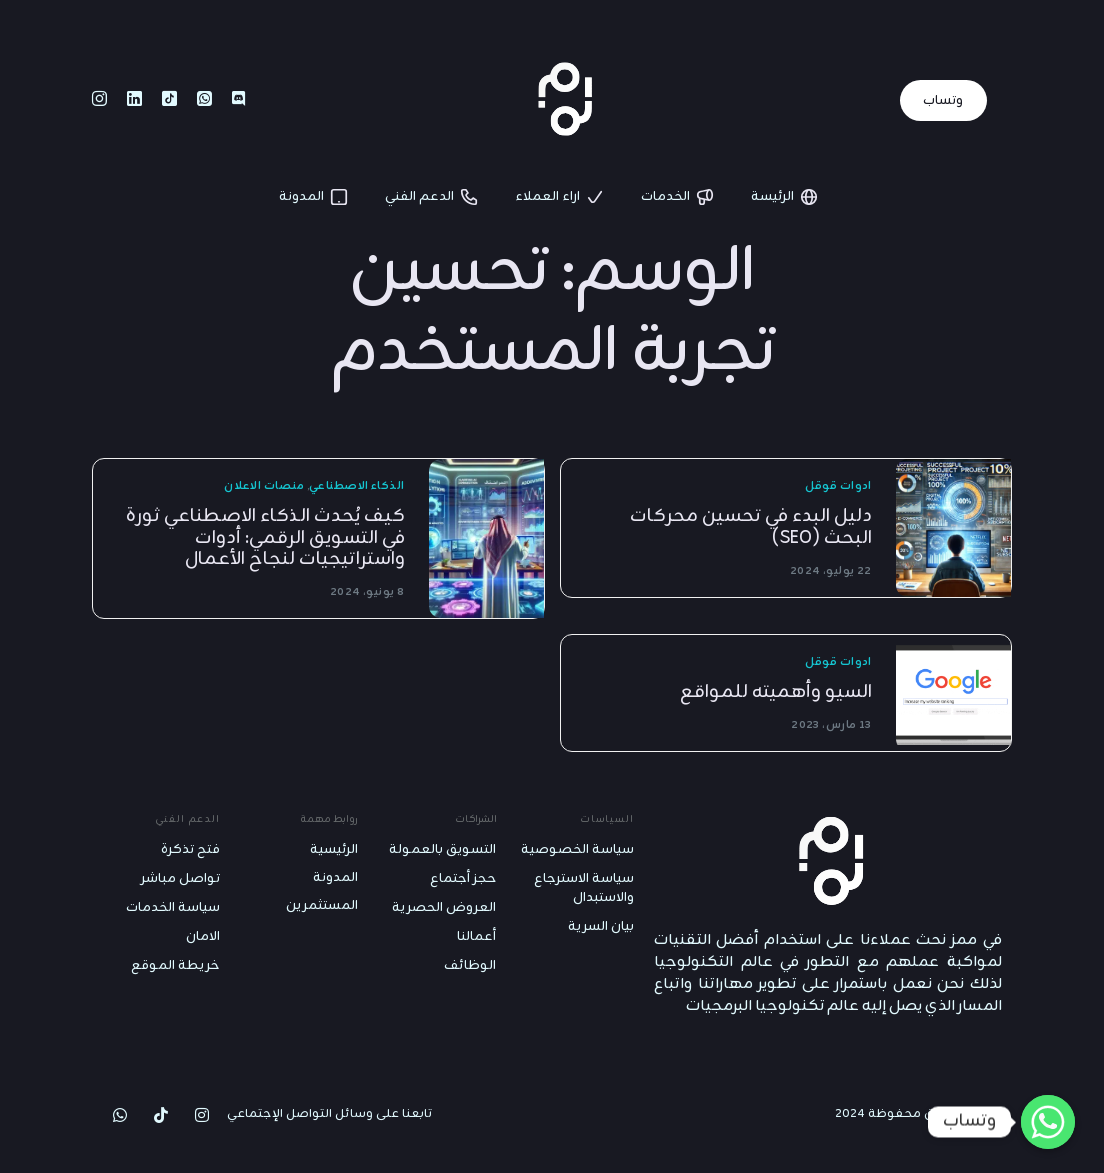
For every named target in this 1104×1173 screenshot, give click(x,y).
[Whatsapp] (204, 100)
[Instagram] (99, 100)
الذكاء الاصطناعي (357, 486)
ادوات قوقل (838, 486)
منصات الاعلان (264, 486)
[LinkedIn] (134, 100)
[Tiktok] (169, 100)
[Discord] (238, 100)
